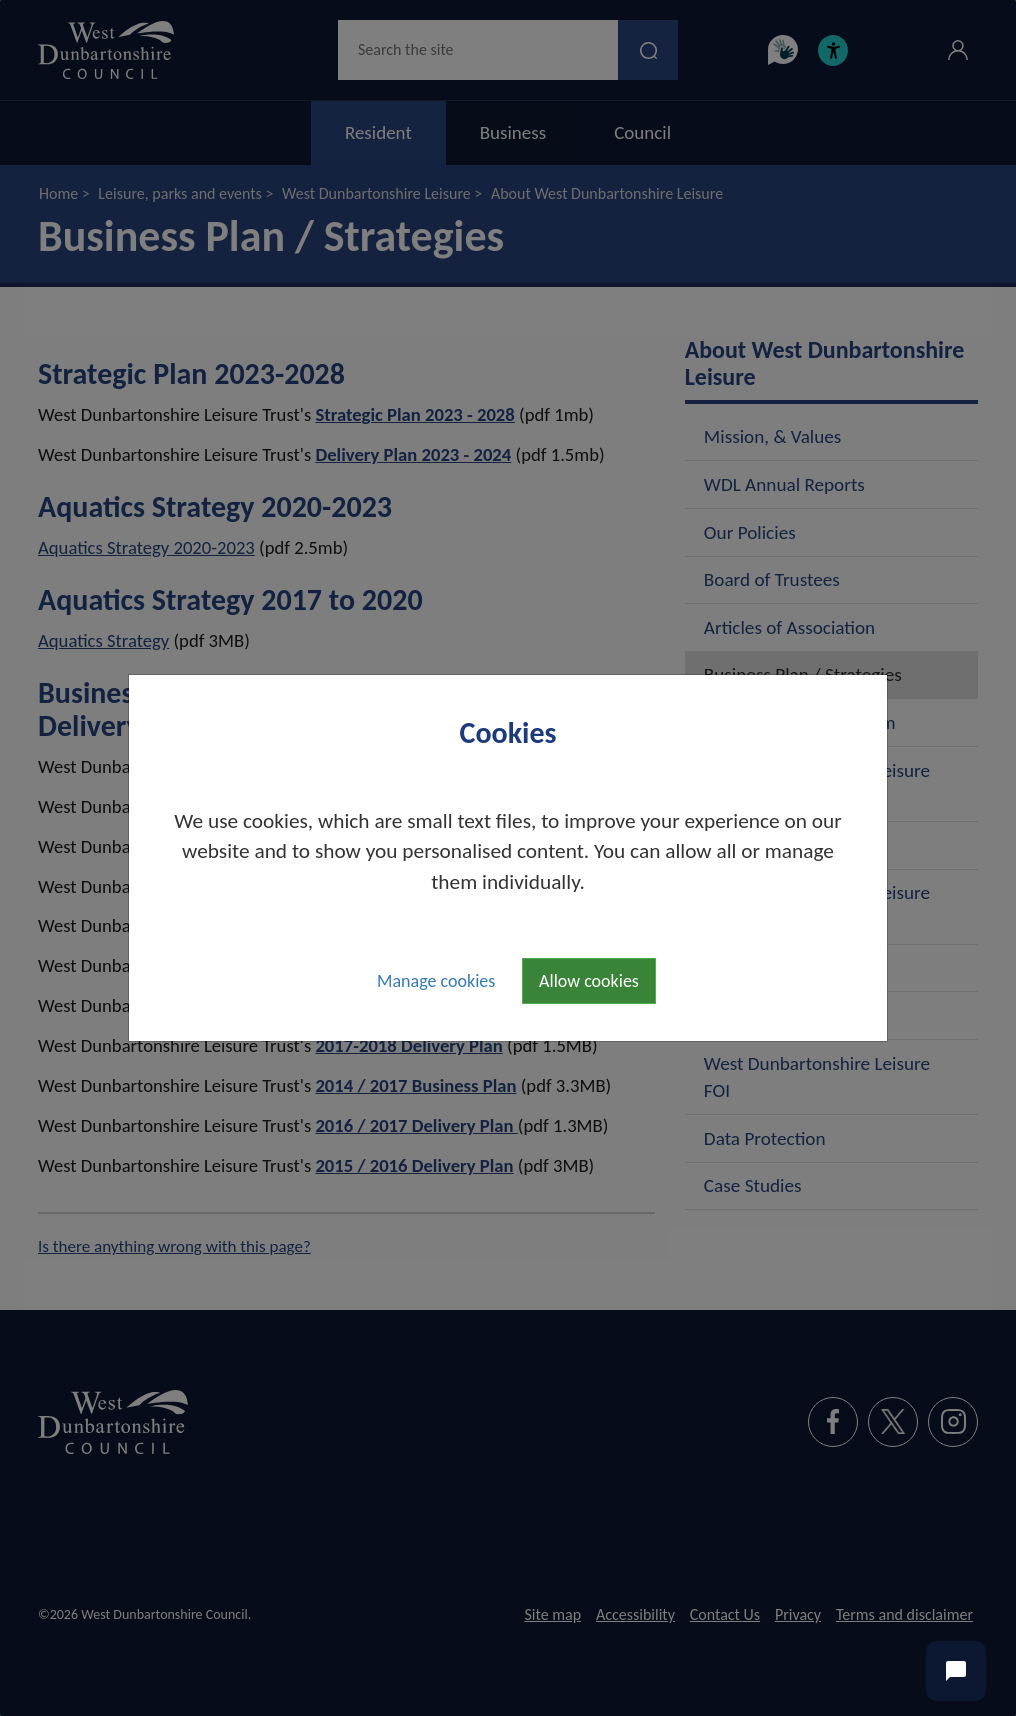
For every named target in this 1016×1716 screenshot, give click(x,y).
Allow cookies (589, 981)
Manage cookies (436, 981)
